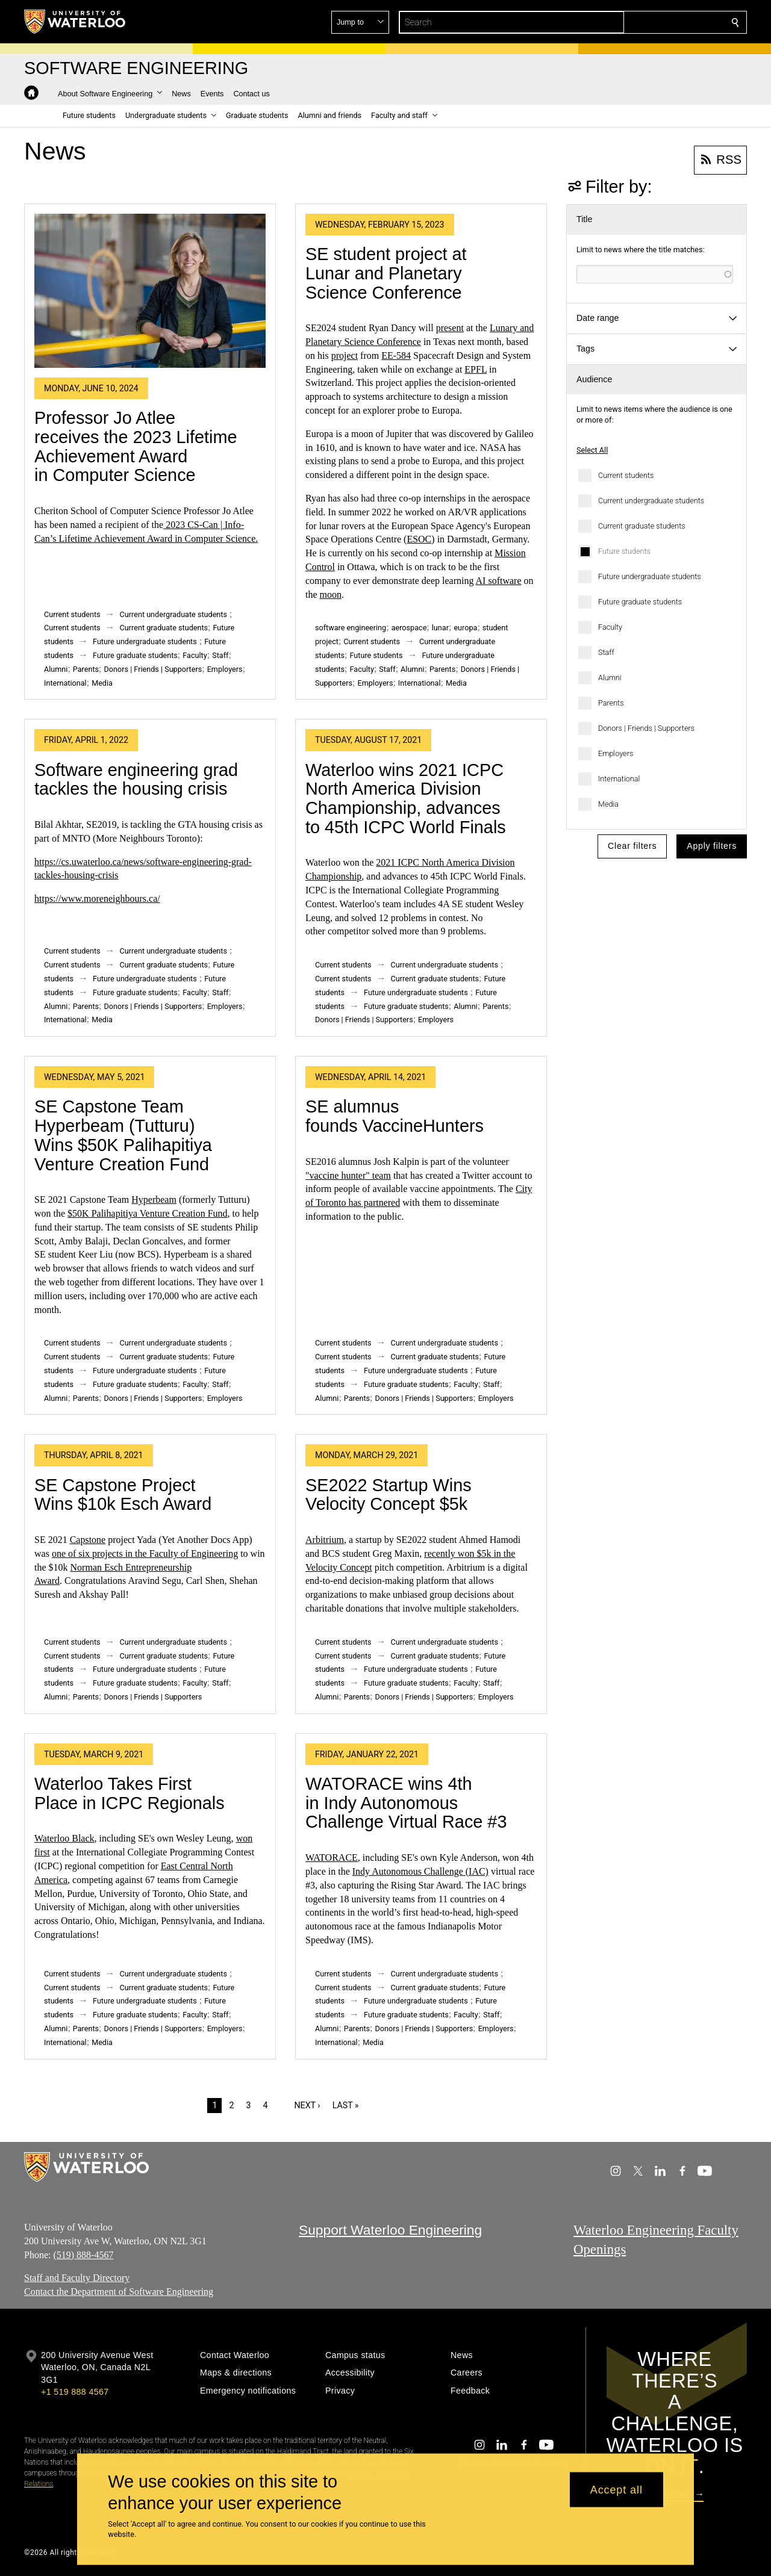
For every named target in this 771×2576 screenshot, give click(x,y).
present (450, 328)
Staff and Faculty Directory (77, 2278)
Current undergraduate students (651, 500)
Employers (615, 753)
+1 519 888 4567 (74, 2392)
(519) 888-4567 (83, 2255)
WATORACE (331, 1857)
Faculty (610, 627)
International (619, 778)
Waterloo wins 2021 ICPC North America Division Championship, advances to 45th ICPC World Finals (405, 798)
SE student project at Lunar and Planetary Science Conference (386, 273)
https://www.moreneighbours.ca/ (97, 898)
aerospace (409, 627)
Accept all (616, 2489)
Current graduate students (641, 525)
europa (465, 627)
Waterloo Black (64, 1838)
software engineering (350, 627)
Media (608, 803)
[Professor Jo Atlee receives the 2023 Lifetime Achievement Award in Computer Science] (150, 291)
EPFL (475, 369)
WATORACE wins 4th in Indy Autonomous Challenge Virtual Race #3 (406, 1802)
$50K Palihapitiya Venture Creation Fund (147, 1213)
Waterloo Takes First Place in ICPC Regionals (129, 1793)
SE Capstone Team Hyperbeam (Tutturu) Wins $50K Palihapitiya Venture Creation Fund (123, 1135)
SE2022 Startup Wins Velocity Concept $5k (388, 1495)
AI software (499, 581)
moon (331, 594)
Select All (592, 450)
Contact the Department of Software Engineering (118, 2291)
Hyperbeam (153, 1199)
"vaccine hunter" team (348, 1175)
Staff (606, 652)
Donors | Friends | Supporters (646, 728)
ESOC (419, 539)
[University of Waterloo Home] (75, 22)
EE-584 (396, 355)
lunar (440, 627)
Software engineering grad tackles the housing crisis (136, 779)
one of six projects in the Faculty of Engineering (145, 1553)
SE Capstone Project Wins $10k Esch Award (122, 1495)
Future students (624, 551)
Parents (611, 702)
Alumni (610, 677)
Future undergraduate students (649, 576)
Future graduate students (640, 601)
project (344, 355)
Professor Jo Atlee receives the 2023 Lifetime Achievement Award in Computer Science (135, 446)
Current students (626, 475)
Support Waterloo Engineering (390, 2230)
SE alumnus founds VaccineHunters (394, 1116)
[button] (648, 22)
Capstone (88, 1540)
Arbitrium (324, 1540)
